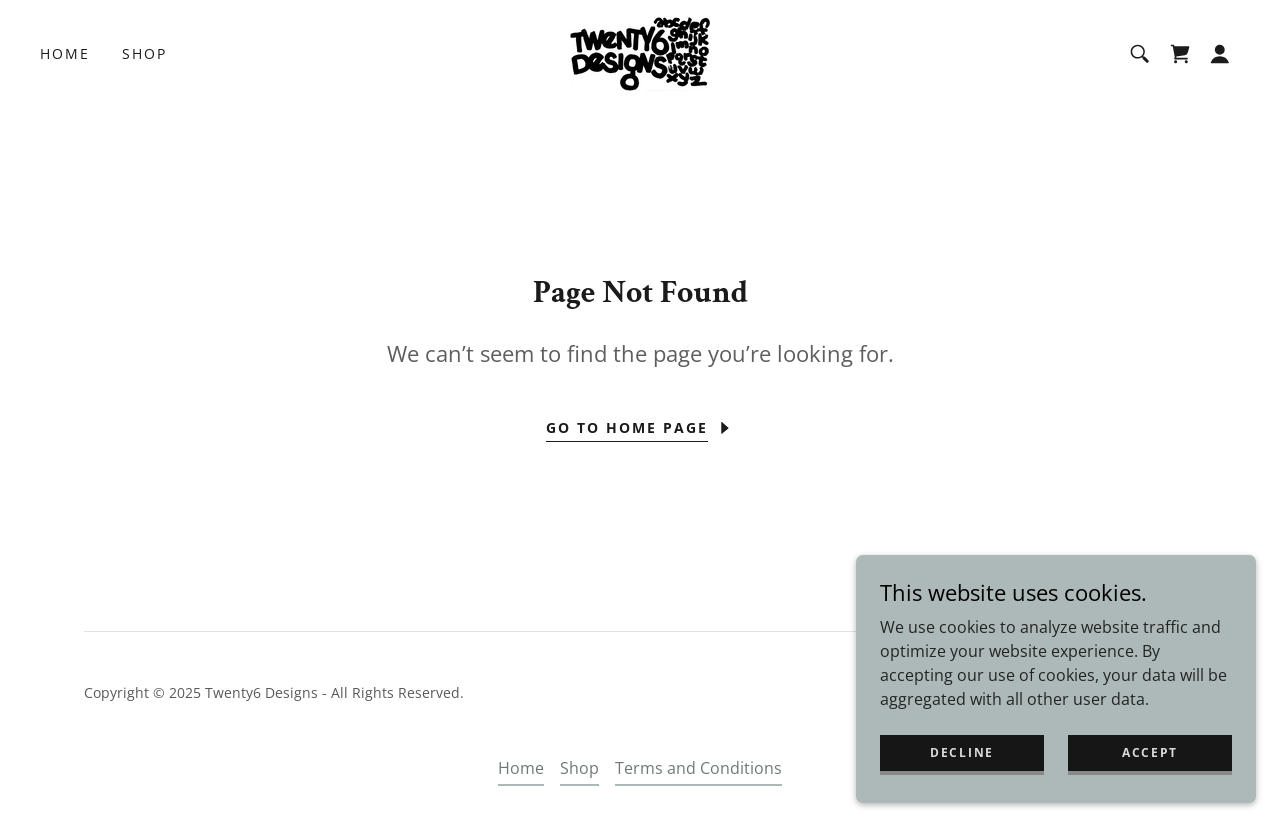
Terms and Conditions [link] (698, 768)
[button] (1220, 54)
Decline (962, 752)
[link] (640, 52)
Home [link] (65, 53)
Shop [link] (144, 53)
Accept (1150, 752)
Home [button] (521, 768)
